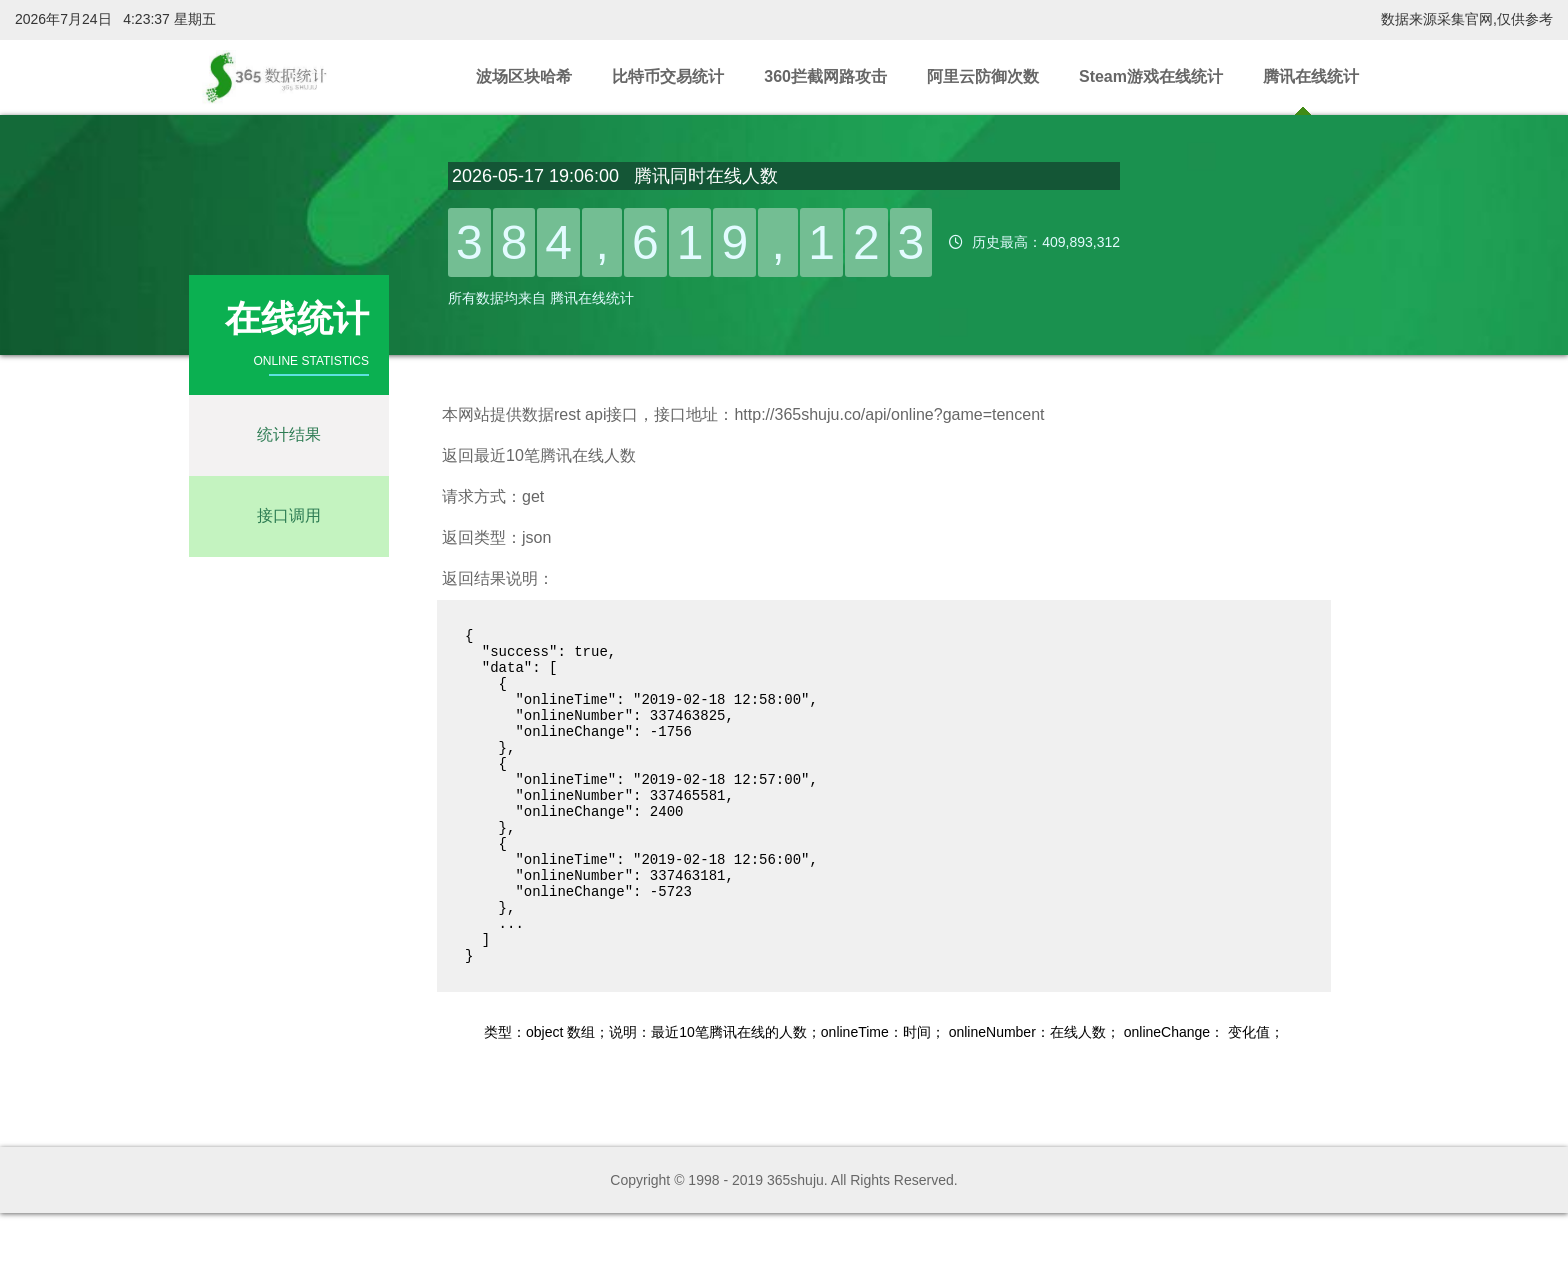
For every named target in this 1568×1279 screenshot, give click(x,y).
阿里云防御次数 (983, 76)
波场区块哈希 (524, 76)
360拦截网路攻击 (825, 76)
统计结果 (289, 434)
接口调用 (289, 515)
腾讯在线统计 (1311, 76)
